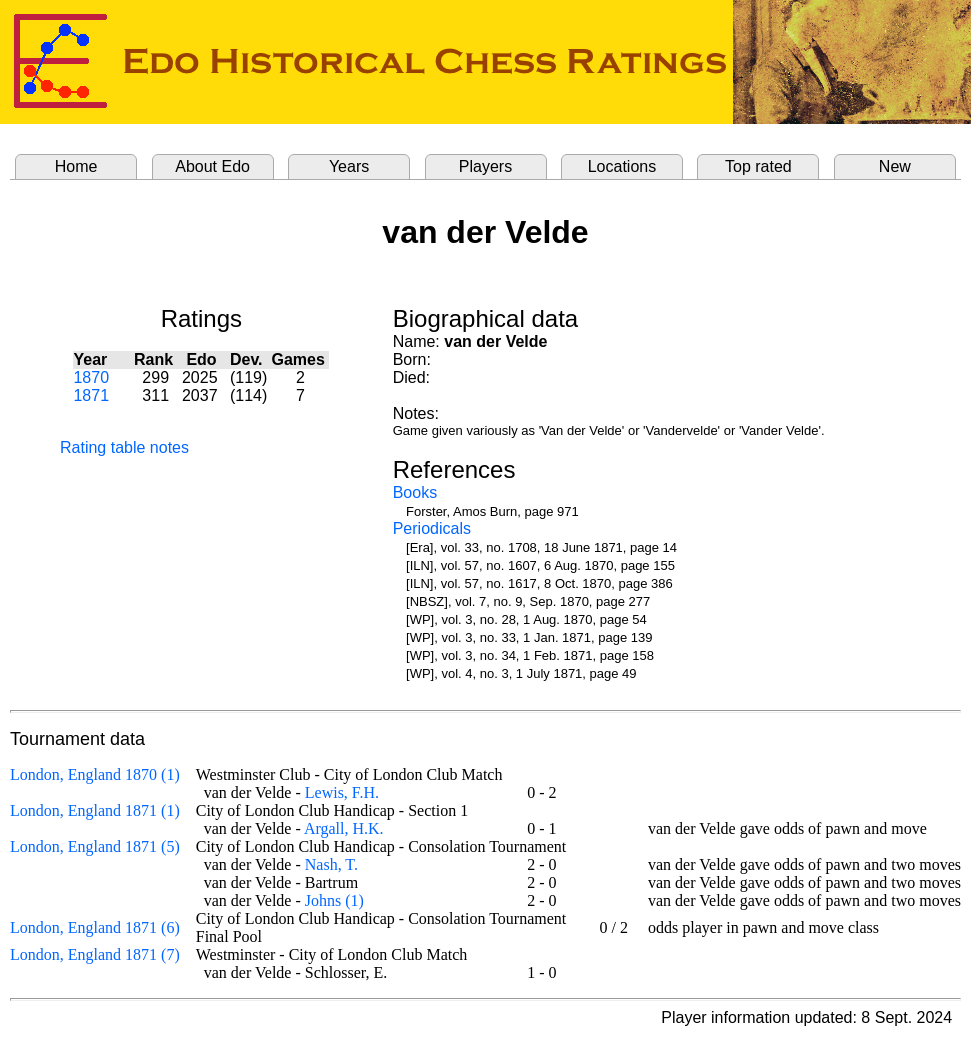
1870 (91, 377)
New (895, 166)
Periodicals (432, 528)
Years (349, 166)
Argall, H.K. (344, 828)
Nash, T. (331, 864)
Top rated (758, 166)
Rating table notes (124, 447)
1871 (91, 395)
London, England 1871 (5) (95, 846)
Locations (622, 166)
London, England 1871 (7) (95, 954)
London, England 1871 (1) (95, 810)
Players (485, 166)
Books (415, 492)
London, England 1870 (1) (95, 774)
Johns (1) (334, 900)
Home (76, 166)
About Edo (212, 166)
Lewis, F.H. (342, 792)
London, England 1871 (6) (95, 927)
